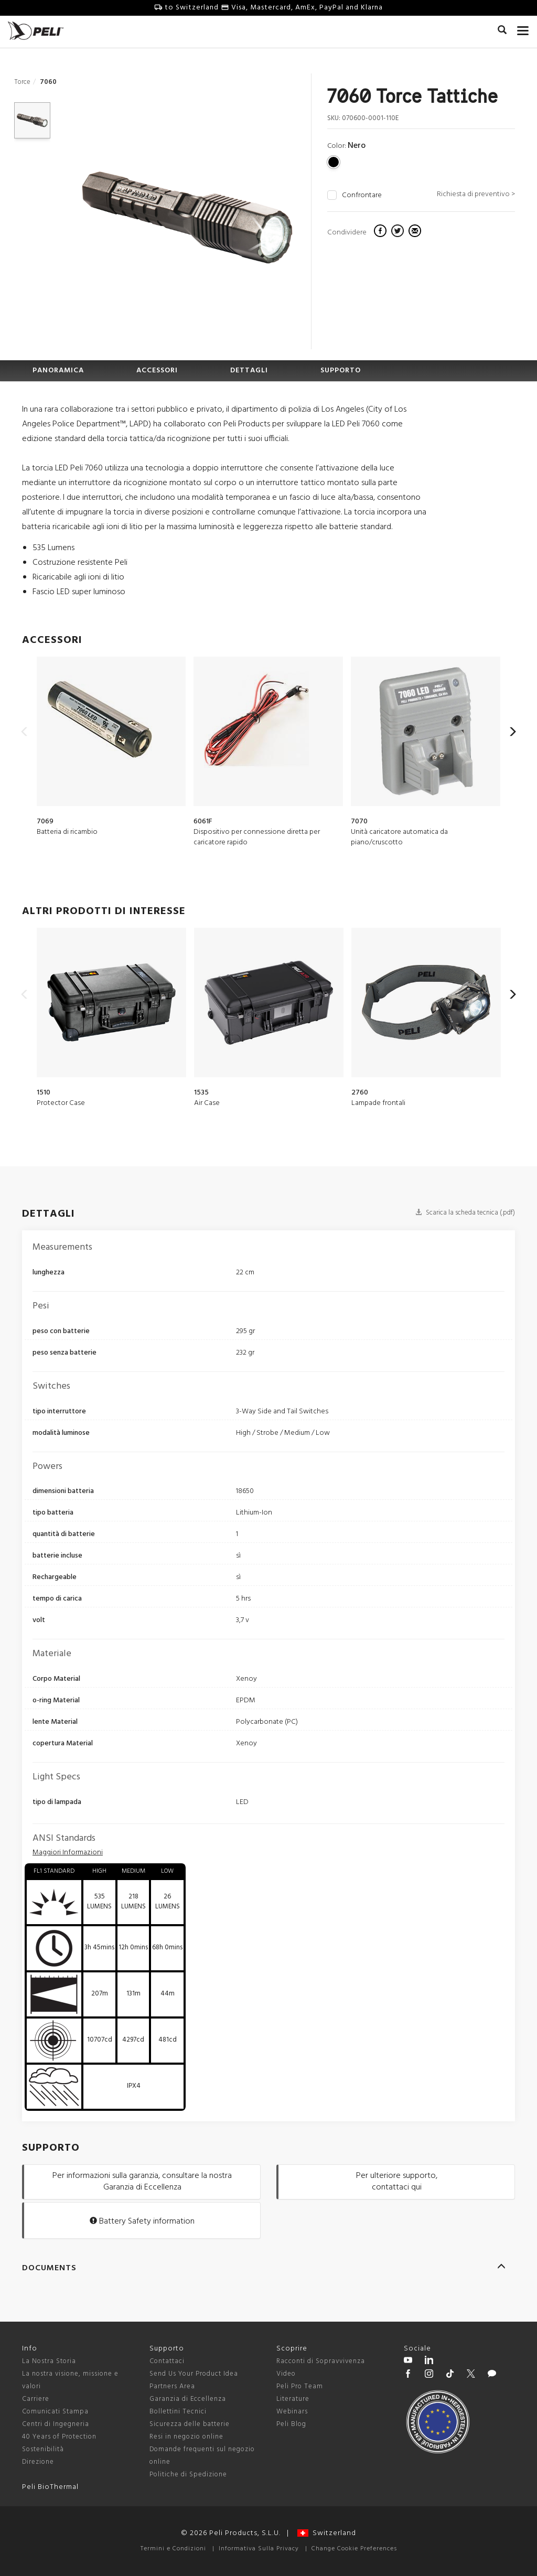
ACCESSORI (157, 370)
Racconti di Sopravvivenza (320, 2361)
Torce (22, 82)
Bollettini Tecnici (178, 2411)
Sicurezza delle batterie (189, 2424)
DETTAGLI (249, 370)
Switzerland (326, 2533)
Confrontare (362, 195)
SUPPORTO (340, 370)
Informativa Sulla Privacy (259, 2548)
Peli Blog (291, 2424)
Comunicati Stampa (55, 2411)
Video (286, 2373)
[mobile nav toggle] (523, 29)
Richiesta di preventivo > (476, 194)
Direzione (38, 2461)
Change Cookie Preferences (354, 2548)
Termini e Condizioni (173, 2548)
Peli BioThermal (50, 2487)
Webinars (292, 2411)
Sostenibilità (43, 2449)
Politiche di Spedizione (188, 2474)
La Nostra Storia (49, 2361)
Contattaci (167, 2361)
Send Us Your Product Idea (193, 2373)
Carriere (35, 2399)
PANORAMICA (58, 370)
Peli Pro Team (299, 2386)
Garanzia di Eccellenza (187, 2399)
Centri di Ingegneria (55, 2424)
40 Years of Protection (59, 2436)
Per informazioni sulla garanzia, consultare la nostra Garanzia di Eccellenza (142, 2182)
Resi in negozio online (186, 2436)
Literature (292, 2399)
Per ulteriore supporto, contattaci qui (396, 2182)
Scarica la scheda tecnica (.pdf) (465, 1212)
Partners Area (172, 2386)
